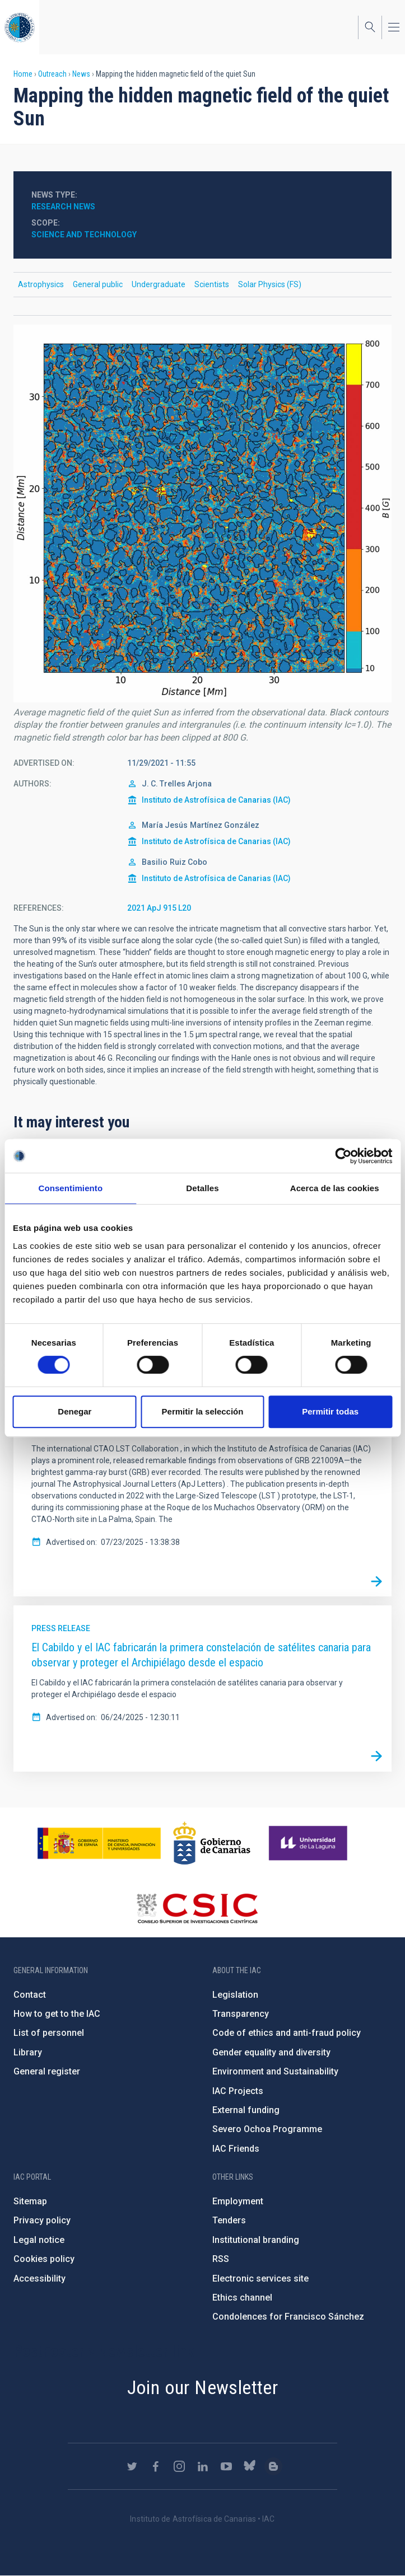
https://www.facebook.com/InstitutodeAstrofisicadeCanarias (155, 2466)
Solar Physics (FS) (269, 284)
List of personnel (48, 2032)
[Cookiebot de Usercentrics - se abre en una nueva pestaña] (343, 1156)
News (81, 73)
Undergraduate (158, 284)
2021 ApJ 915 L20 (159, 907)
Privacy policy (42, 2220)
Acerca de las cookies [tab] (334, 1188)
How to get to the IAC (56, 2013)
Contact (29, 1994)
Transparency (240, 2013)
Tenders (229, 2220)
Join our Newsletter (202, 2387)
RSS (220, 2259)
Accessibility (39, 2278)
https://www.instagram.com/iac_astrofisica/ (179, 2466)
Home (22, 73)
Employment (237, 2201)
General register (46, 2071)
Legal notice (38, 2240)
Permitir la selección (203, 1411)
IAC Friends (235, 2148)
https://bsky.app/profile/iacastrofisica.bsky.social (250, 2466)
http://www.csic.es (197, 1908)
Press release (60, 1628)
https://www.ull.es (309, 1843)
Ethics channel (242, 2297)
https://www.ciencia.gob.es (99, 1843)
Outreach (52, 73)
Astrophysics (41, 284)
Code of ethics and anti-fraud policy (286, 2032)
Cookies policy (44, 2259)
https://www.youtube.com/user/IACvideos (226, 2466)
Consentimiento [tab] (70, 1188)
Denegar (74, 1411)
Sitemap (30, 2201)
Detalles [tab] (202, 1188)
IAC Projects (237, 2091)
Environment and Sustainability (275, 2071)
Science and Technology (84, 234)
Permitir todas (330, 1411)
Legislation (235, 1994)
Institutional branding (255, 2240)
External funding (246, 2110)
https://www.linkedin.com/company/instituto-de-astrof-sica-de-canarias (203, 2466)
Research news (63, 206)
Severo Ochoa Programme (267, 2129)
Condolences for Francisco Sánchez (288, 2316)
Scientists (211, 284)
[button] (202, 513)
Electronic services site (260, 2278)
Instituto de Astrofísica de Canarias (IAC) (216, 799)
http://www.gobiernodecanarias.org (212, 1843)
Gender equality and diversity (271, 2052)
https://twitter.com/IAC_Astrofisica (132, 2466)
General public (98, 284)
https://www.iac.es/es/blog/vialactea (273, 2466)
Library (27, 2052)
